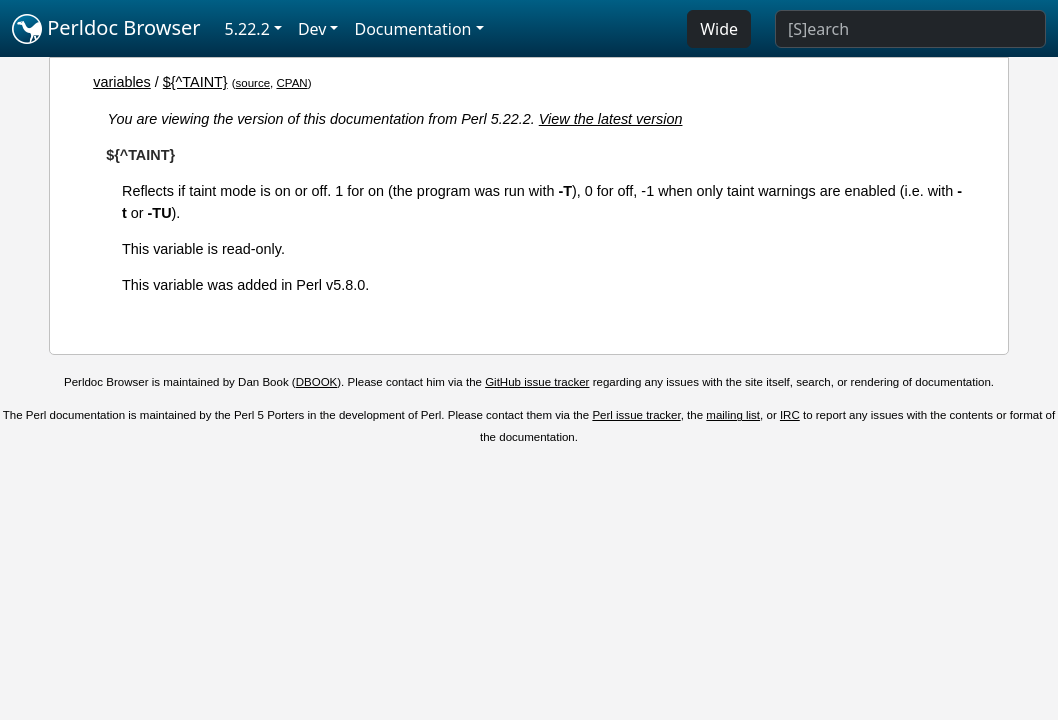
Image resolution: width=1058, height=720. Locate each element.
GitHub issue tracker (537, 382)
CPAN (291, 83)
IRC (790, 415)
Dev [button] (312, 29)
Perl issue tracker (636, 415)
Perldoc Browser (106, 29)
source (253, 83)
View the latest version (611, 119)
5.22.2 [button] (247, 29)
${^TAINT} (195, 82)
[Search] (910, 29)
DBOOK (317, 382)
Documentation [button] (412, 29)
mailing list (733, 415)
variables (122, 82)
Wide (719, 29)
